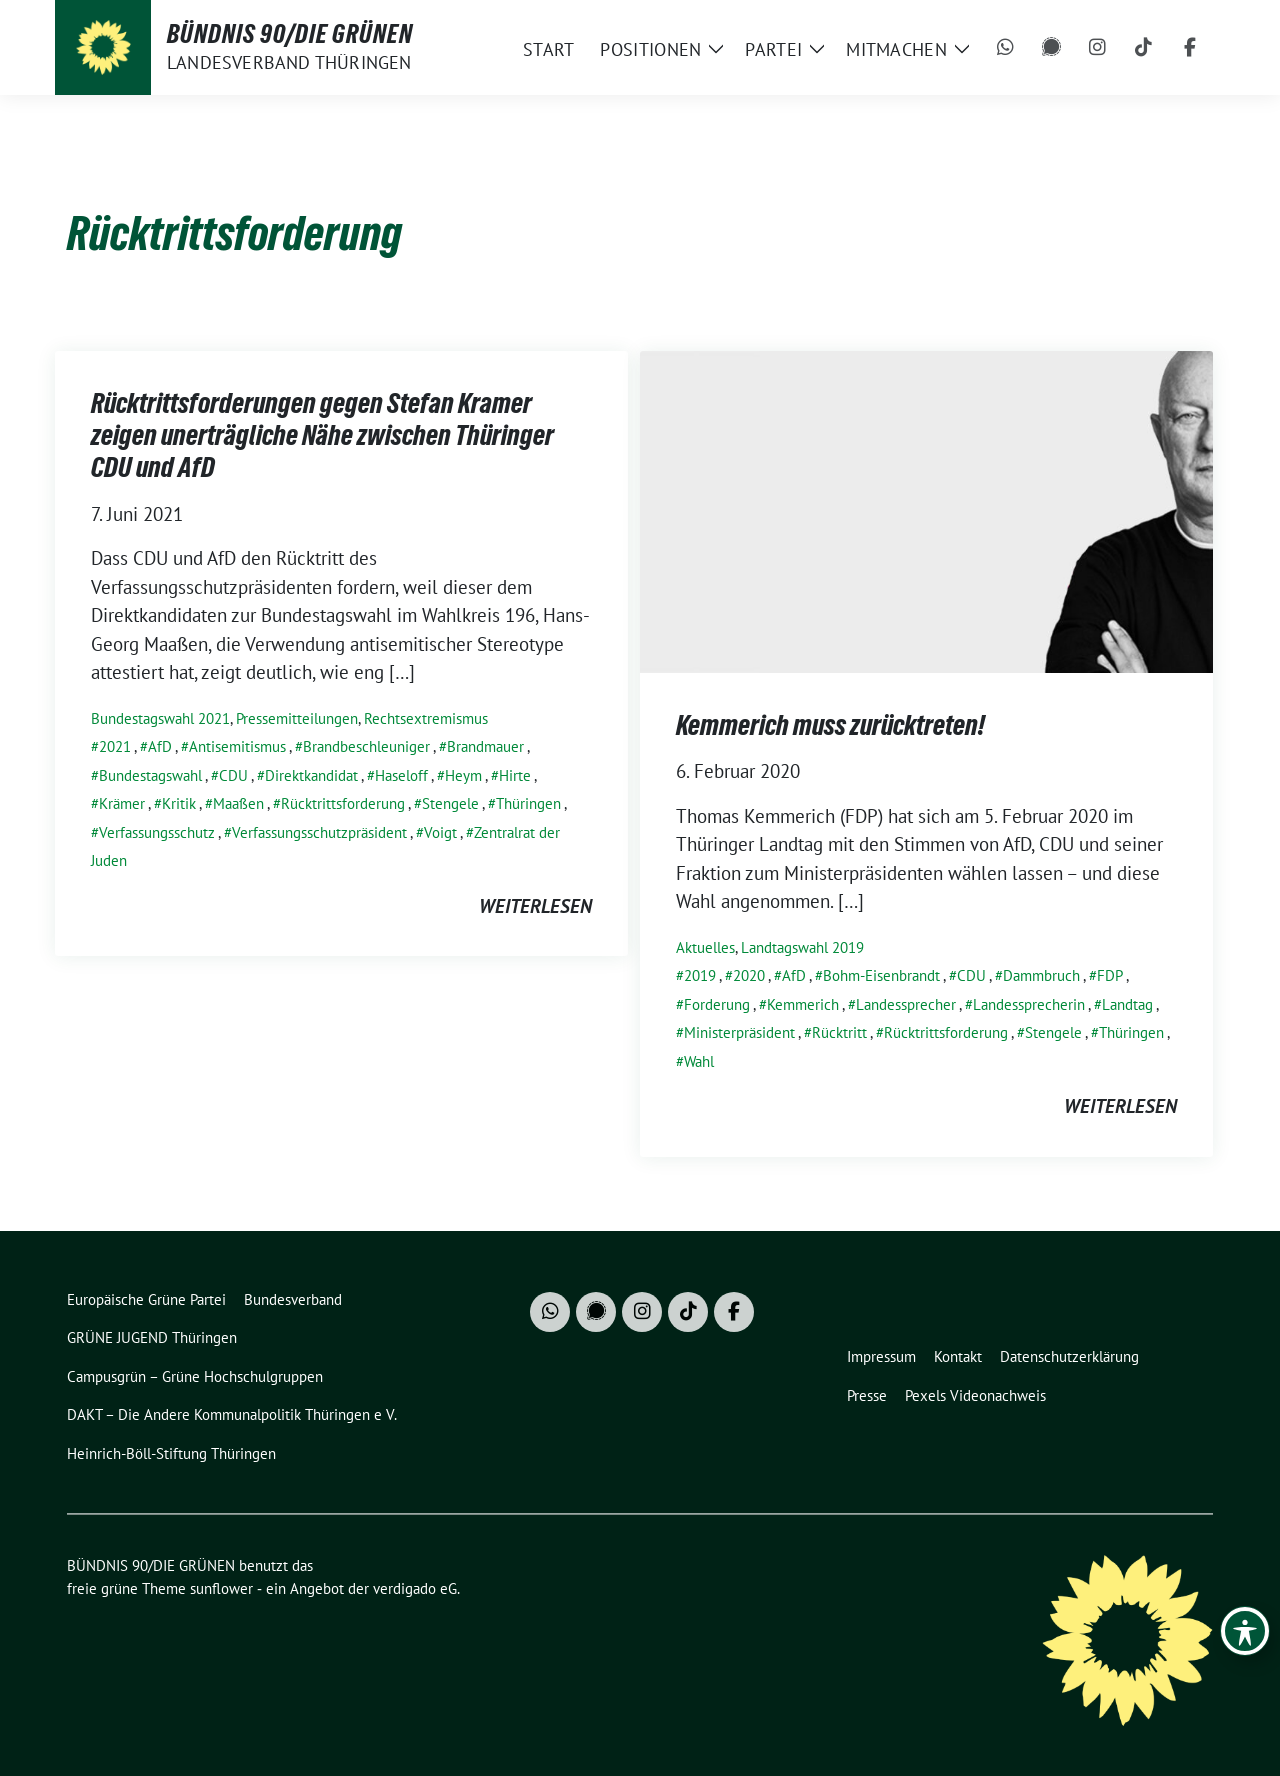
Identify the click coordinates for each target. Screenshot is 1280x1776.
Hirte (515, 775)
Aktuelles (705, 947)
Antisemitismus (237, 746)
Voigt (440, 832)
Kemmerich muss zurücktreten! (830, 725)
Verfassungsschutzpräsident (319, 832)
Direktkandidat (311, 775)
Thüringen (528, 803)
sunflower (221, 1588)
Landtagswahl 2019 (802, 947)
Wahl (699, 1061)
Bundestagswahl (150, 775)
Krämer (122, 803)
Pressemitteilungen (297, 718)
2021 (115, 746)
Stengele (450, 803)
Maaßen (238, 803)
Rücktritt (839, 1032)
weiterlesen (535, 906)
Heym (463, 775)
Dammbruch (1041, 975)
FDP (1110, 975)
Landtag (1127, 1004)
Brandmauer (485, 746)
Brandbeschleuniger (366, 746)
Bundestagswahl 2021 (160, 718)
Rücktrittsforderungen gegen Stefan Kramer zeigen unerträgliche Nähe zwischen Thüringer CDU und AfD (322, 435)
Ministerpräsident (739, 1032)
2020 (749, 975)
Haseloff (401, 775)
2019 (700, 975)
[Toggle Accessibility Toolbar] (1245, 1631)
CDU (233, 775)
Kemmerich (803, 1004)
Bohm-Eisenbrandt (881, 975)
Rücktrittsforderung (343, 803)
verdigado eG (415, 1588)
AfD (160, 746)
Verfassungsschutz (157, 832)
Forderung (717, 1004)
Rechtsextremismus (426, 718)
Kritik (179, 803)
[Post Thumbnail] (926, 509)
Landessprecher (906, 1004)
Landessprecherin (1029, 1004)
